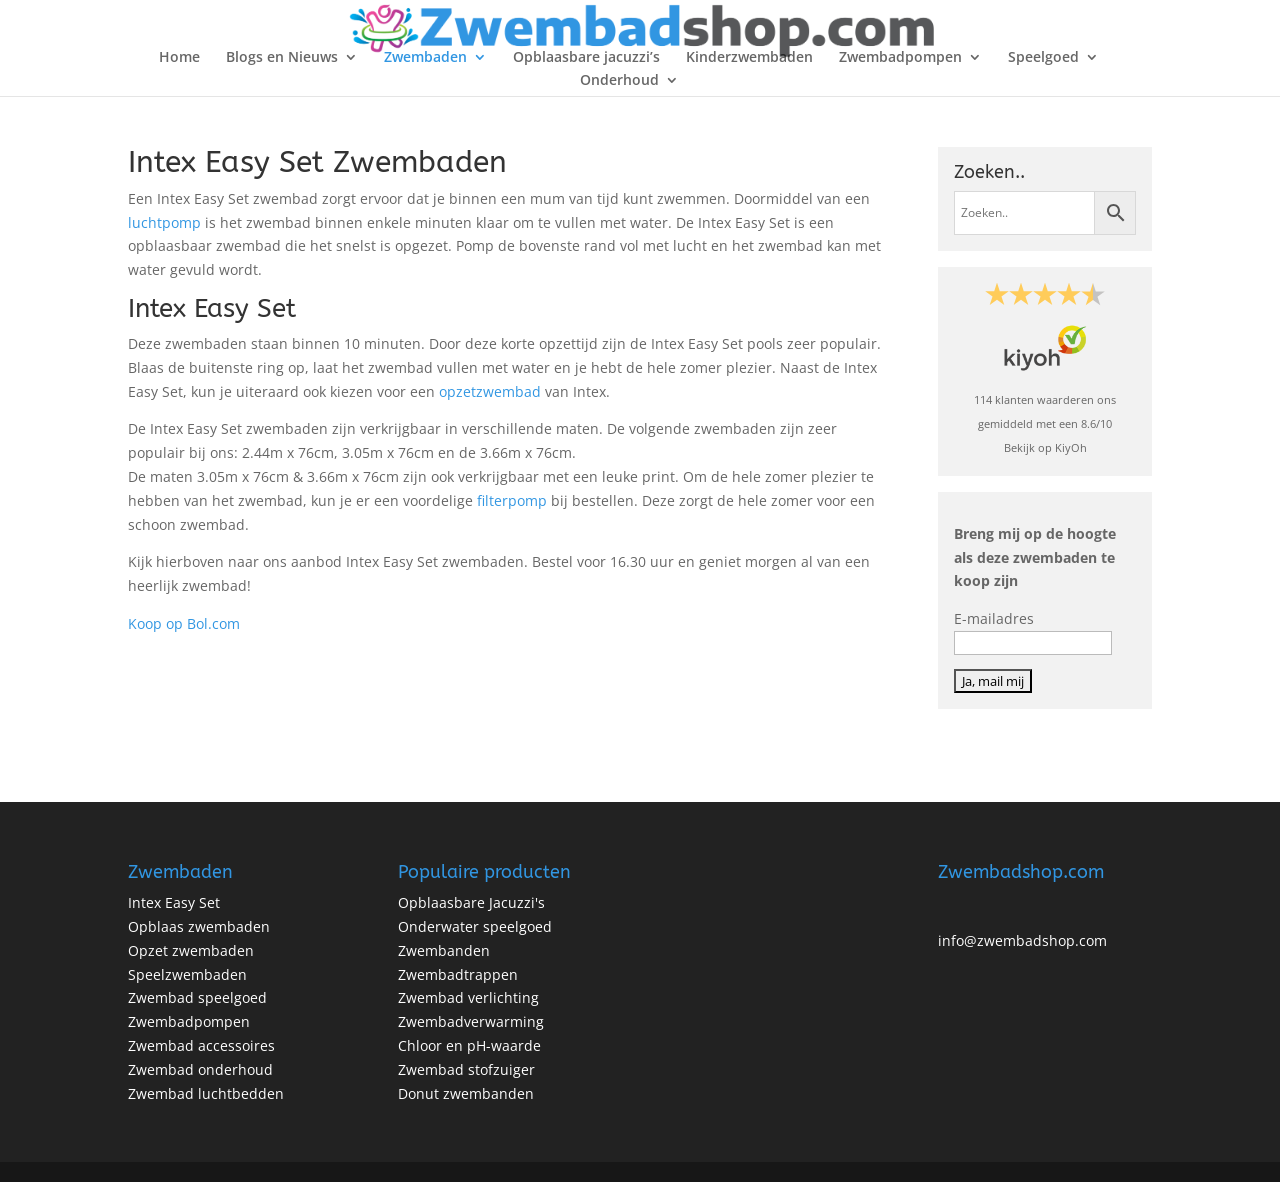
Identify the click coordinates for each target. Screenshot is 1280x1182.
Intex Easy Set (174, 902)
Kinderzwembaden (749, 58)
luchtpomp (164, 222)
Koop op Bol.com (184, 623)
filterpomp (514, 500)
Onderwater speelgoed (475, 926)
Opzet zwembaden (191, 950)
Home (179, 58)
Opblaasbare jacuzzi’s (586, 58)
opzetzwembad (490, 391)
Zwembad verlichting (468, 997)
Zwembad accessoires (201, 1045)
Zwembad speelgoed (197, 997)
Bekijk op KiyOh (1045, 447)
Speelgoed (1043, 58)
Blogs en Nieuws (282, 58)
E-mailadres (994, 618)
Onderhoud (619, 81)
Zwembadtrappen (458, 974)
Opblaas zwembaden (199, 926)
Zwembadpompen (900, 58)
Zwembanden (444, 950)
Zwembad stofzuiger (466, 1069)
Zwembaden (425, 58)
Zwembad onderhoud (200, 1069)
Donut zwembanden (466, 1093)
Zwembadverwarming (471, 1021)
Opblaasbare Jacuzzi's (471, 902)
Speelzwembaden (187, 974)
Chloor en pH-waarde (469, 1045)
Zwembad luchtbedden (206, 1093)
